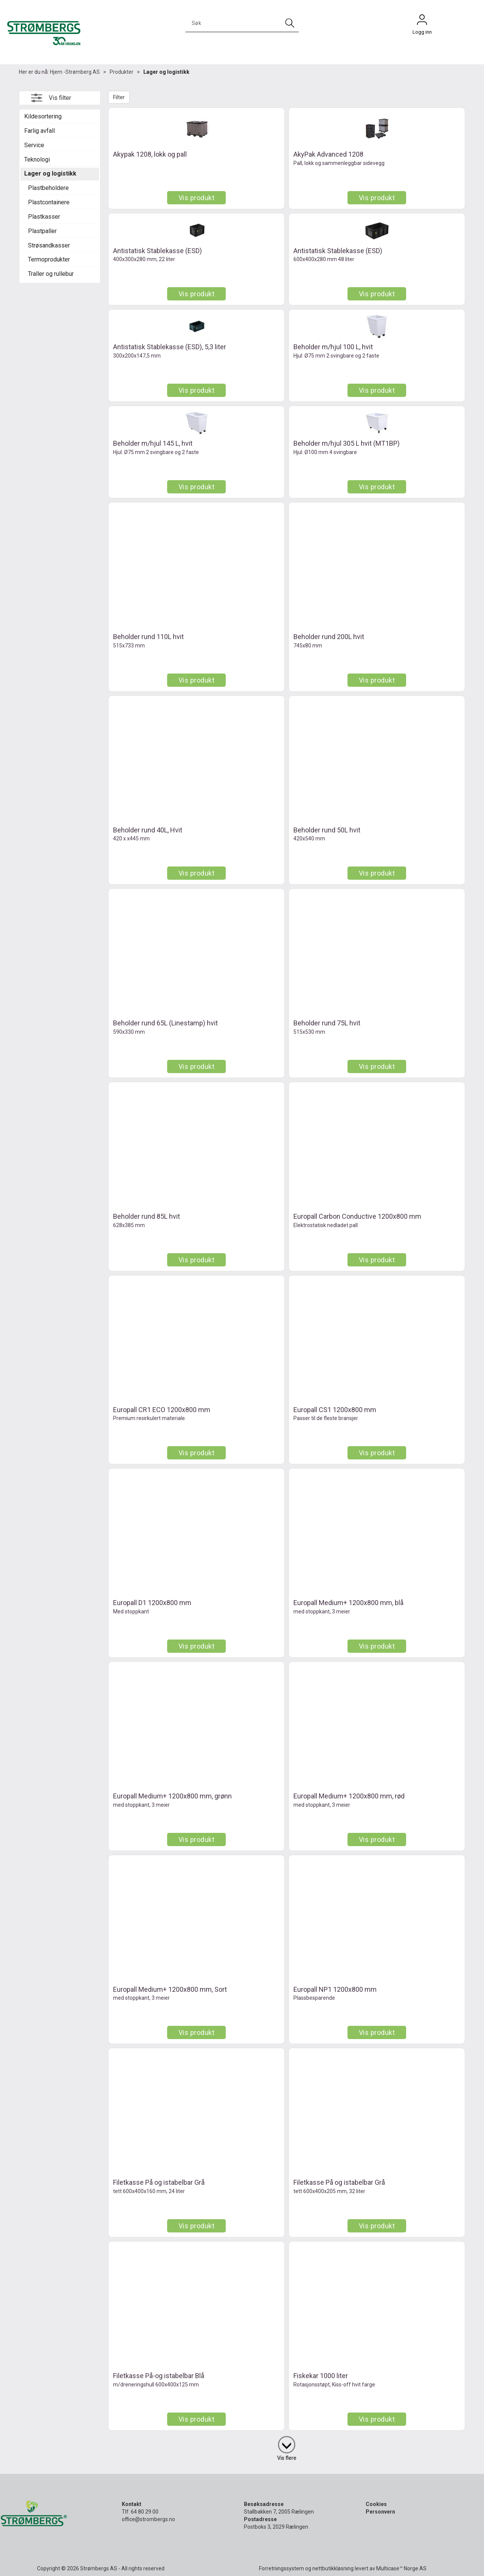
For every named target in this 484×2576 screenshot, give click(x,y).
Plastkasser (44, 216)
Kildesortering (43, 116)
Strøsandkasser (49, 245)
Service (34, 145)
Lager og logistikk (166, 72)
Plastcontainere (49, 202)
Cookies (376, 2504)
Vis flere (286, 2458)
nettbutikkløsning (333, 2568)
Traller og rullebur (51, 273)
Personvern (380, 2512)
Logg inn (422, 21)
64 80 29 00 (144, 2512)
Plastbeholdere (48, 187)
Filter (119, 97)
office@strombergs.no (148, 2519)
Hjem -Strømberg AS (75, 72)
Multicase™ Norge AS (401, 2568)
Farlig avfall (39, 130)
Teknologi (37, 159)
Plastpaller (42, 231)
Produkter (121, 72)
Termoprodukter (49, 259)
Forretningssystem (281, 2568)
